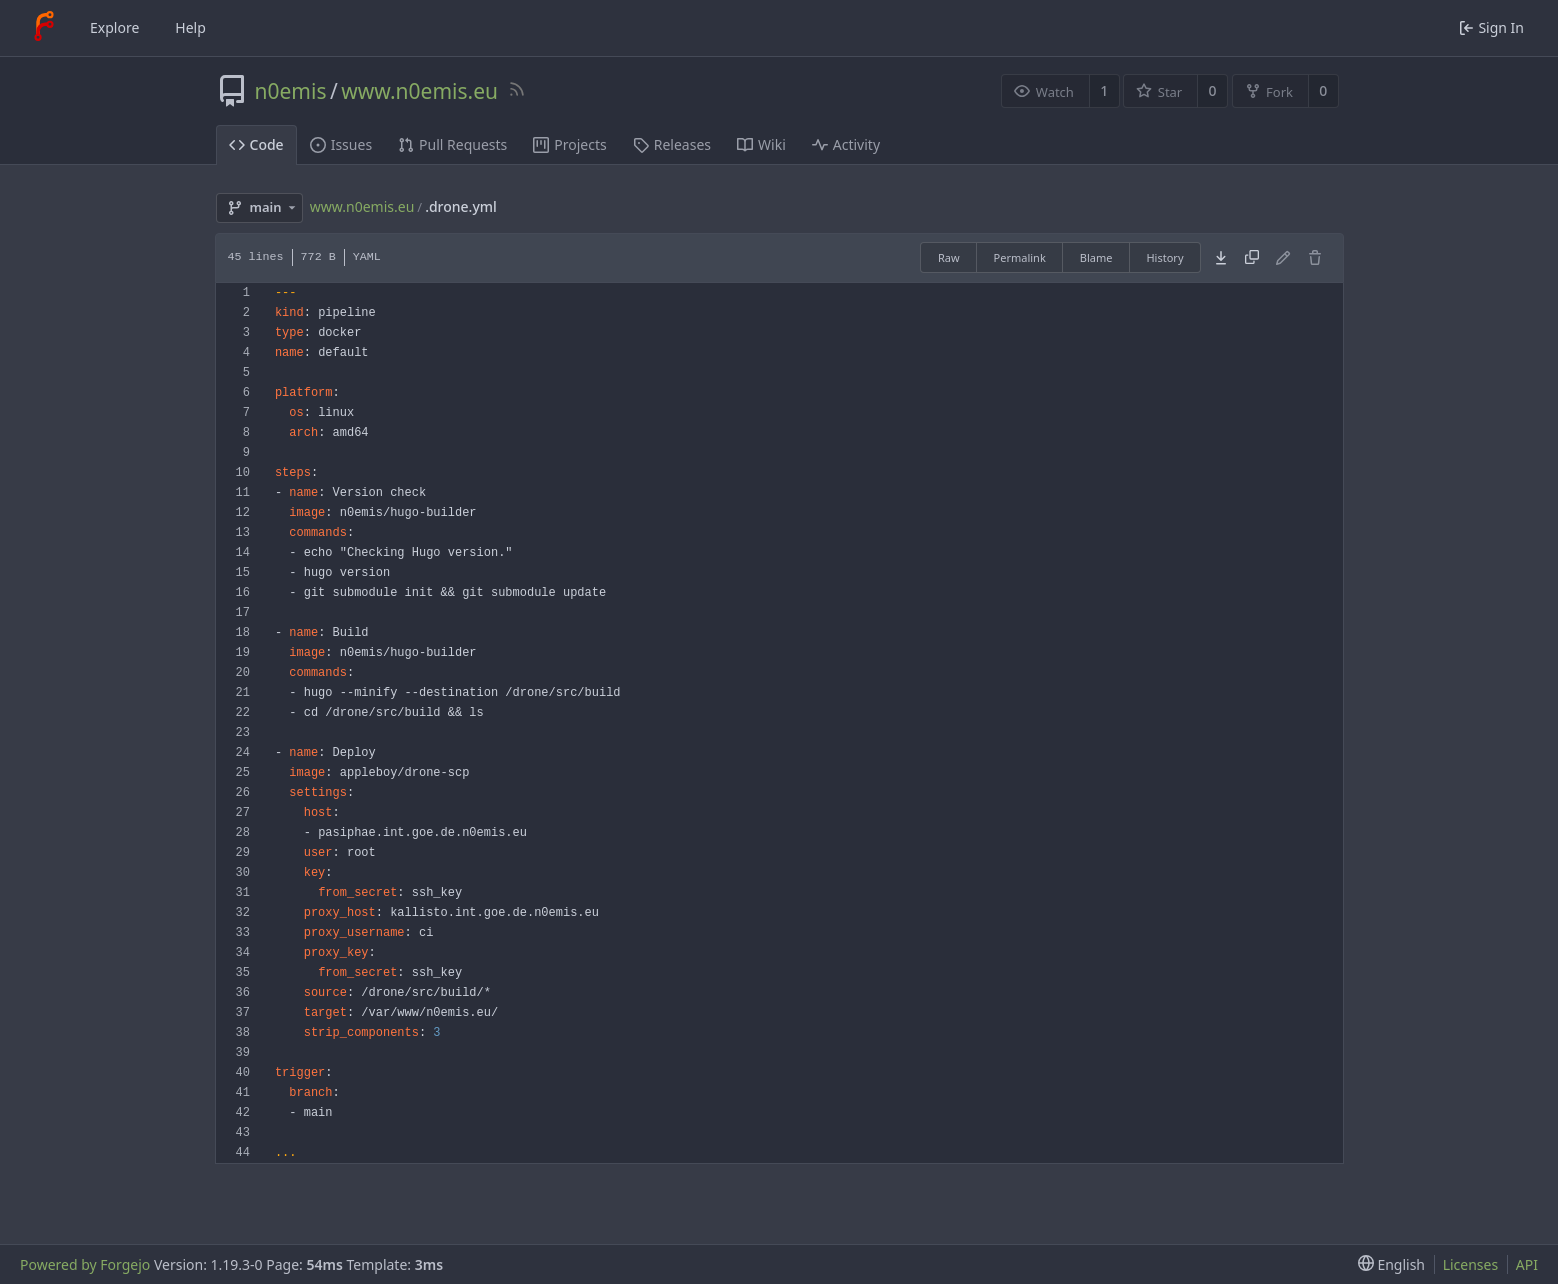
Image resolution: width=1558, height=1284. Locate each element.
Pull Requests (452, 144)
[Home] (44, 28)
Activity (846, 144)
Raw (949, 257)
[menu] (1387, 1264)
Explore (114, 27)
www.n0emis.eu (419, 91)
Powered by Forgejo (85, 1264)
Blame (1096, 257)
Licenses (1471, 1264)
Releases (672, 144)
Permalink (1020, 257)
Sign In (1491, 27)
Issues (341, 144)
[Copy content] (1252, 258)
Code (256, 144)
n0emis (291, 91)
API (1527, 1264)
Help (190, 27)
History (1164, 257)
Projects (569, 144)
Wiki (761, 144)
